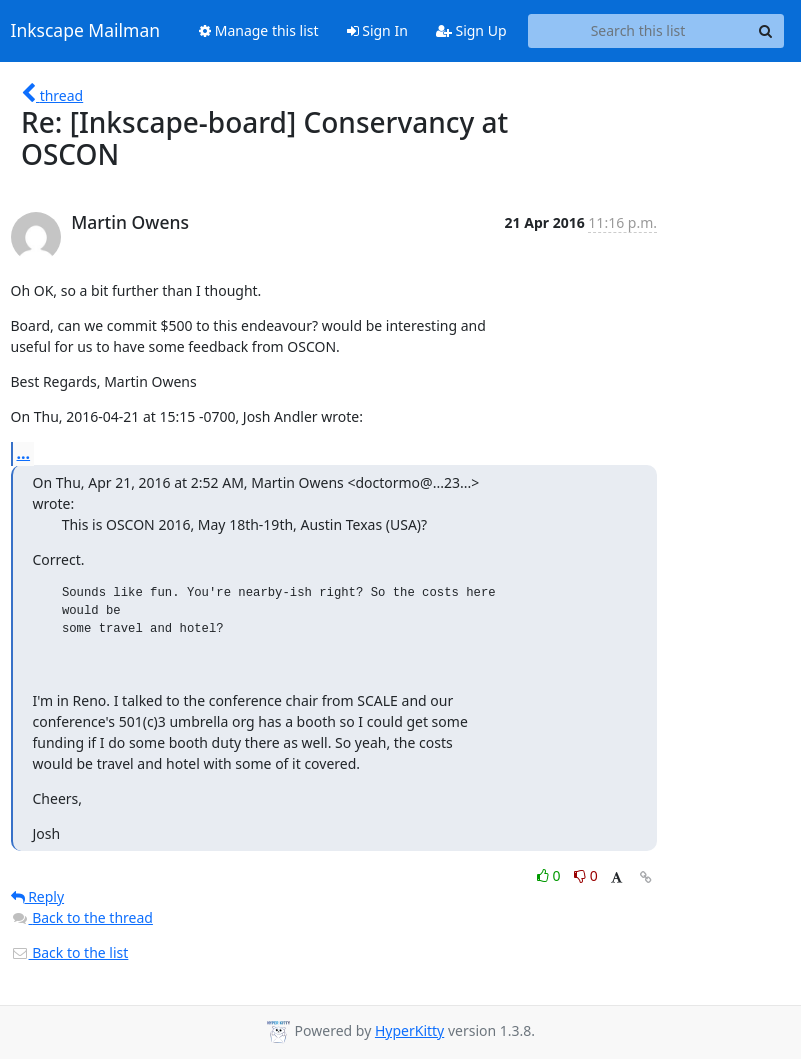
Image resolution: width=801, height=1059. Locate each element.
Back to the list (70, 952)
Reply (38, 896)
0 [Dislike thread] (586, 875)
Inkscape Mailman (86, 31)
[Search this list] (638, 31)
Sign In (377, 30)
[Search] (766, 31)
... (24, 453)
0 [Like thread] (550, 875)
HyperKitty (409, 1030)
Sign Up (471, 30)
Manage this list (259, 30)
